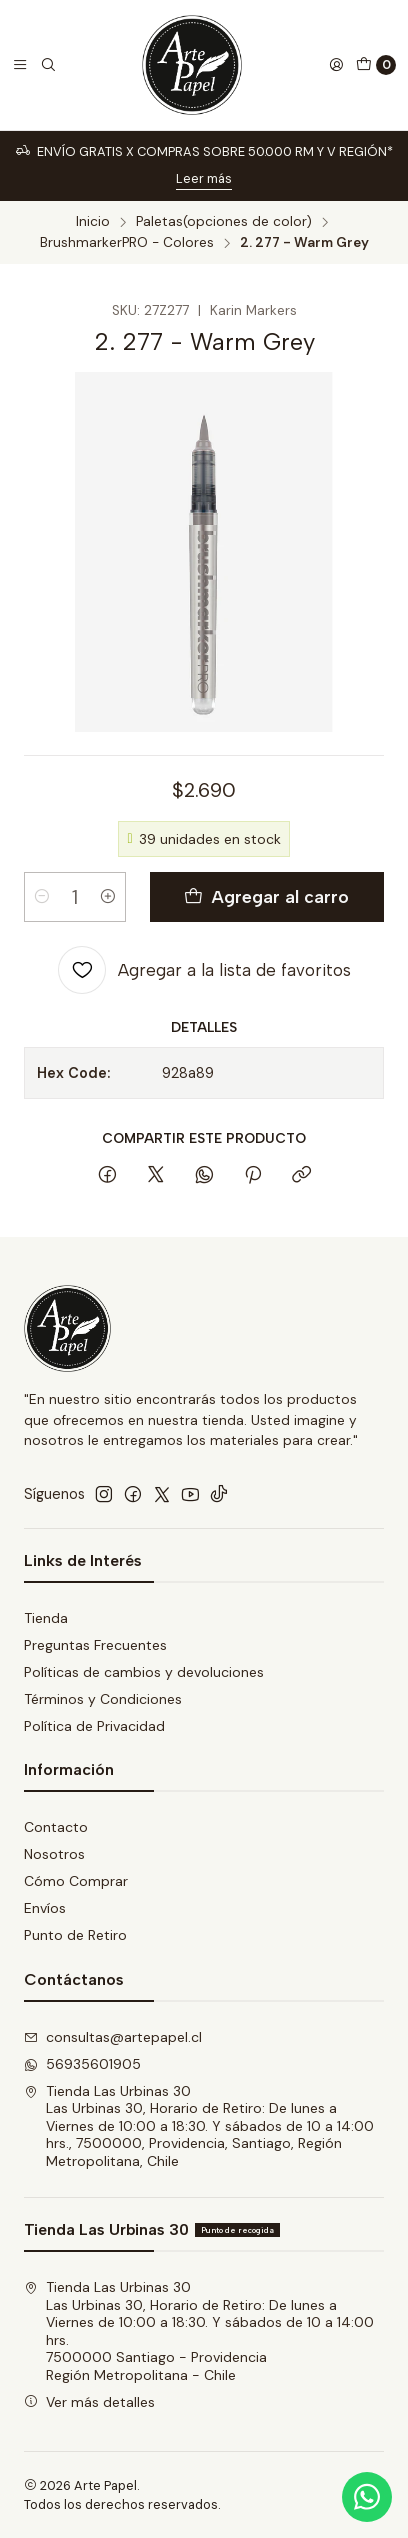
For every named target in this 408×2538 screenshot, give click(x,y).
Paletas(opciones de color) (224, 222)
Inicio (93, 222)
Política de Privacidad (94, 1726)
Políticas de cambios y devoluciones (144, 1672)
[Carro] (376, 65)
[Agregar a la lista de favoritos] (204, 970)
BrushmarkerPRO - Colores (127, 243)
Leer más (204, 178)
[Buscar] (48, 65)
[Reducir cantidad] (42, 897)
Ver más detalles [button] (89, 2402)
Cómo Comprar (76, 1881)
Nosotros (54, 1854)
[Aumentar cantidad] (108, 897)
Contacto (56, 1827)
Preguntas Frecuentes (95, 1645)
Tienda (46, 1618)
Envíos (45, 1908)
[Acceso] (336, 65)
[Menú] (20, 65)
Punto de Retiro (75, 1935)
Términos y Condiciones (103, 1699)
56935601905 (82, 2064)
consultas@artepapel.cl (113, 2037)
